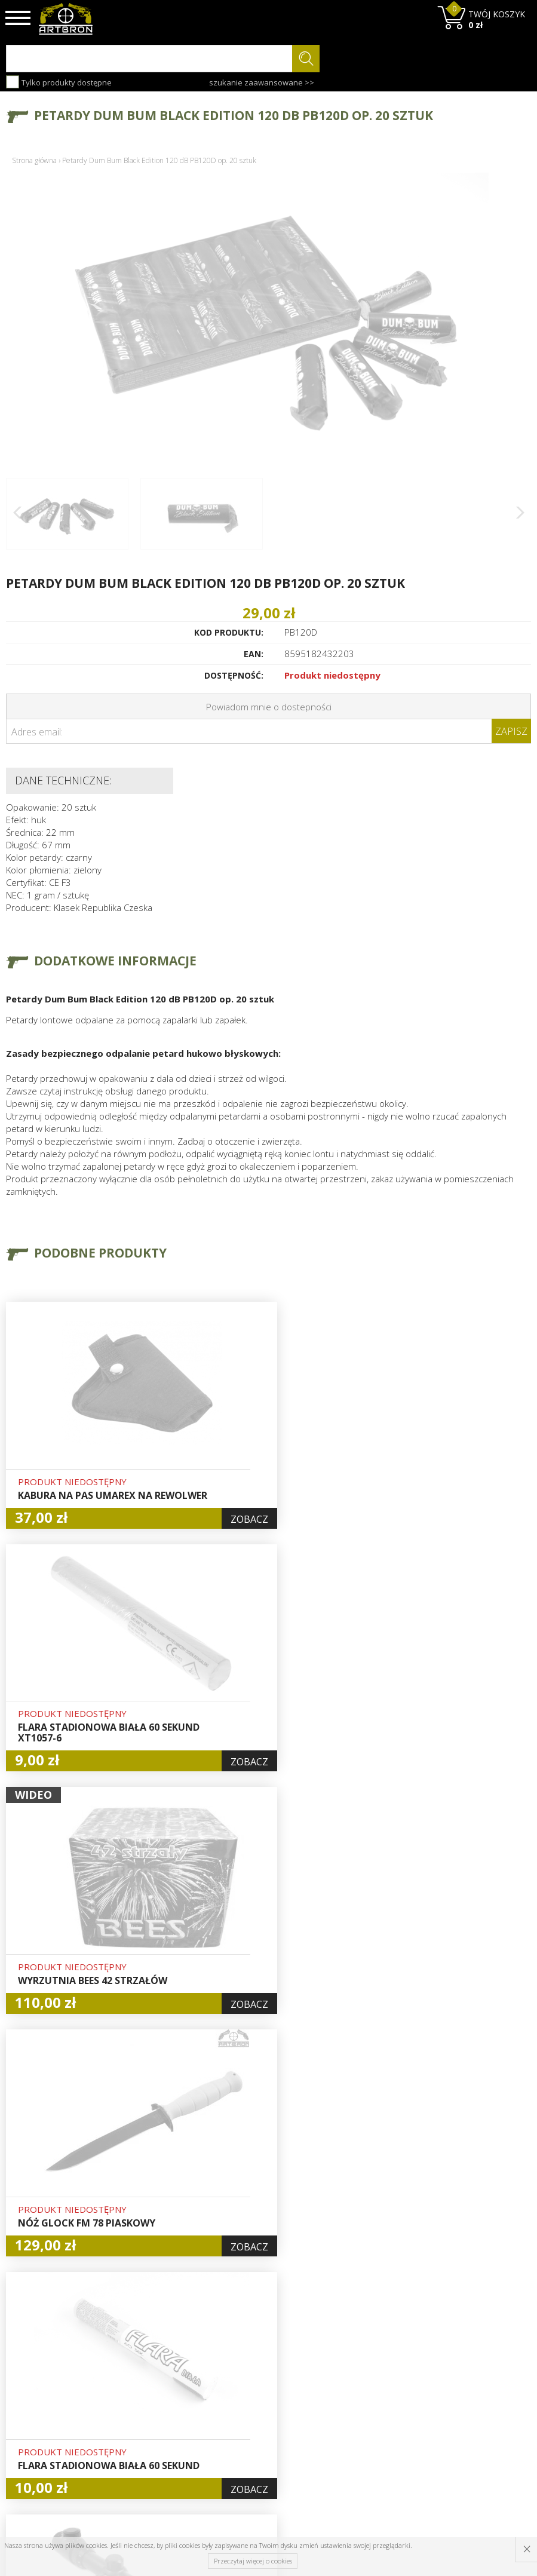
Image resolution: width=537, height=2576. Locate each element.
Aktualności (163, 2409)
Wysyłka (156, 2422)
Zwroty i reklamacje (162, 2456)
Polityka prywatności (254, 2456)
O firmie (156, 2381)
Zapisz (511, 731)
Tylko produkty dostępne (59, 81)
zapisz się (491, 2426)
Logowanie (251, 2409)
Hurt (239, 2395)
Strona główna (34, 160)
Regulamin (161, 2436)
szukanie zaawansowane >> (261, 82)
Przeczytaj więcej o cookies (253, 2560)
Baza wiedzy (164, 2395)
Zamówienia (254, 2436)
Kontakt (155, 2476)
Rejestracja (252, 2422)
